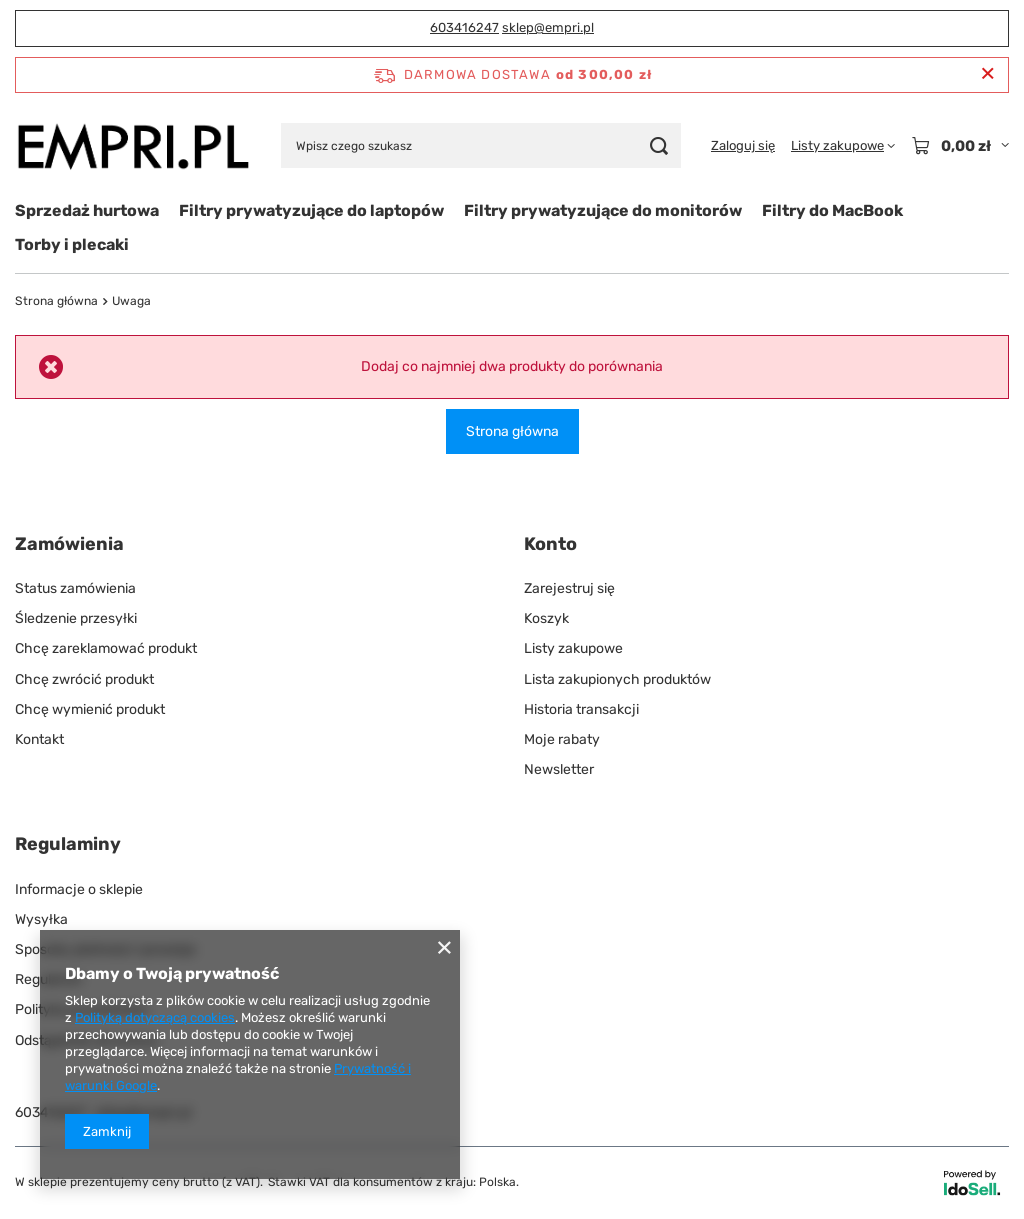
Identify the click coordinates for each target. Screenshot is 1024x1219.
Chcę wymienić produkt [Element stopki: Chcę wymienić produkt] (90, 709)
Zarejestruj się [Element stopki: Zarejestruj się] (569, 588)
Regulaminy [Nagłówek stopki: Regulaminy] (68, 844)
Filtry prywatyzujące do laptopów (311, 210)
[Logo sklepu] (133, 146)
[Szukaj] (658, 145)
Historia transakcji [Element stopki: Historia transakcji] (581, 709)
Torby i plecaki (72, 244)
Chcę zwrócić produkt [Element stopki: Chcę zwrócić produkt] (84, 679)
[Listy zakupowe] (843, 146)
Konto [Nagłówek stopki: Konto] (550, 544)
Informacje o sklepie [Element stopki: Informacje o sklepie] (79, 889)
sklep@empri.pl (548, 27)
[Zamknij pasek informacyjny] (987, 74)
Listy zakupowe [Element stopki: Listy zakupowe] (573, 648)
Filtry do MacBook (832, 210)
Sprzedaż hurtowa (87, 210)
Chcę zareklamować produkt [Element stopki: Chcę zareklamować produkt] (106, 648)
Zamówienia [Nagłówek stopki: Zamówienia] (69, 544)
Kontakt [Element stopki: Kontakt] (39, 739)
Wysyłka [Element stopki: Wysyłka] (41, 919)
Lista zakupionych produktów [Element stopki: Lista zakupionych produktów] (617, 679)
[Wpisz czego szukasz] (481, 145)
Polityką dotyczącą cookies (155, 1017)
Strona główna (56, 301)
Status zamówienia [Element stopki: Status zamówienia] (75, 588)
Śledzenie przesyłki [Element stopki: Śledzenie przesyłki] (76, 618)
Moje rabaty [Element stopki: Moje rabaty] (562, 739)
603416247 (464, 27)
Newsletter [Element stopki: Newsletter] (559, 769)
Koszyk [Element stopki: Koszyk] (546, 618)
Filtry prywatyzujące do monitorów (603, 210)
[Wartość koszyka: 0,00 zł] (960, 146)
